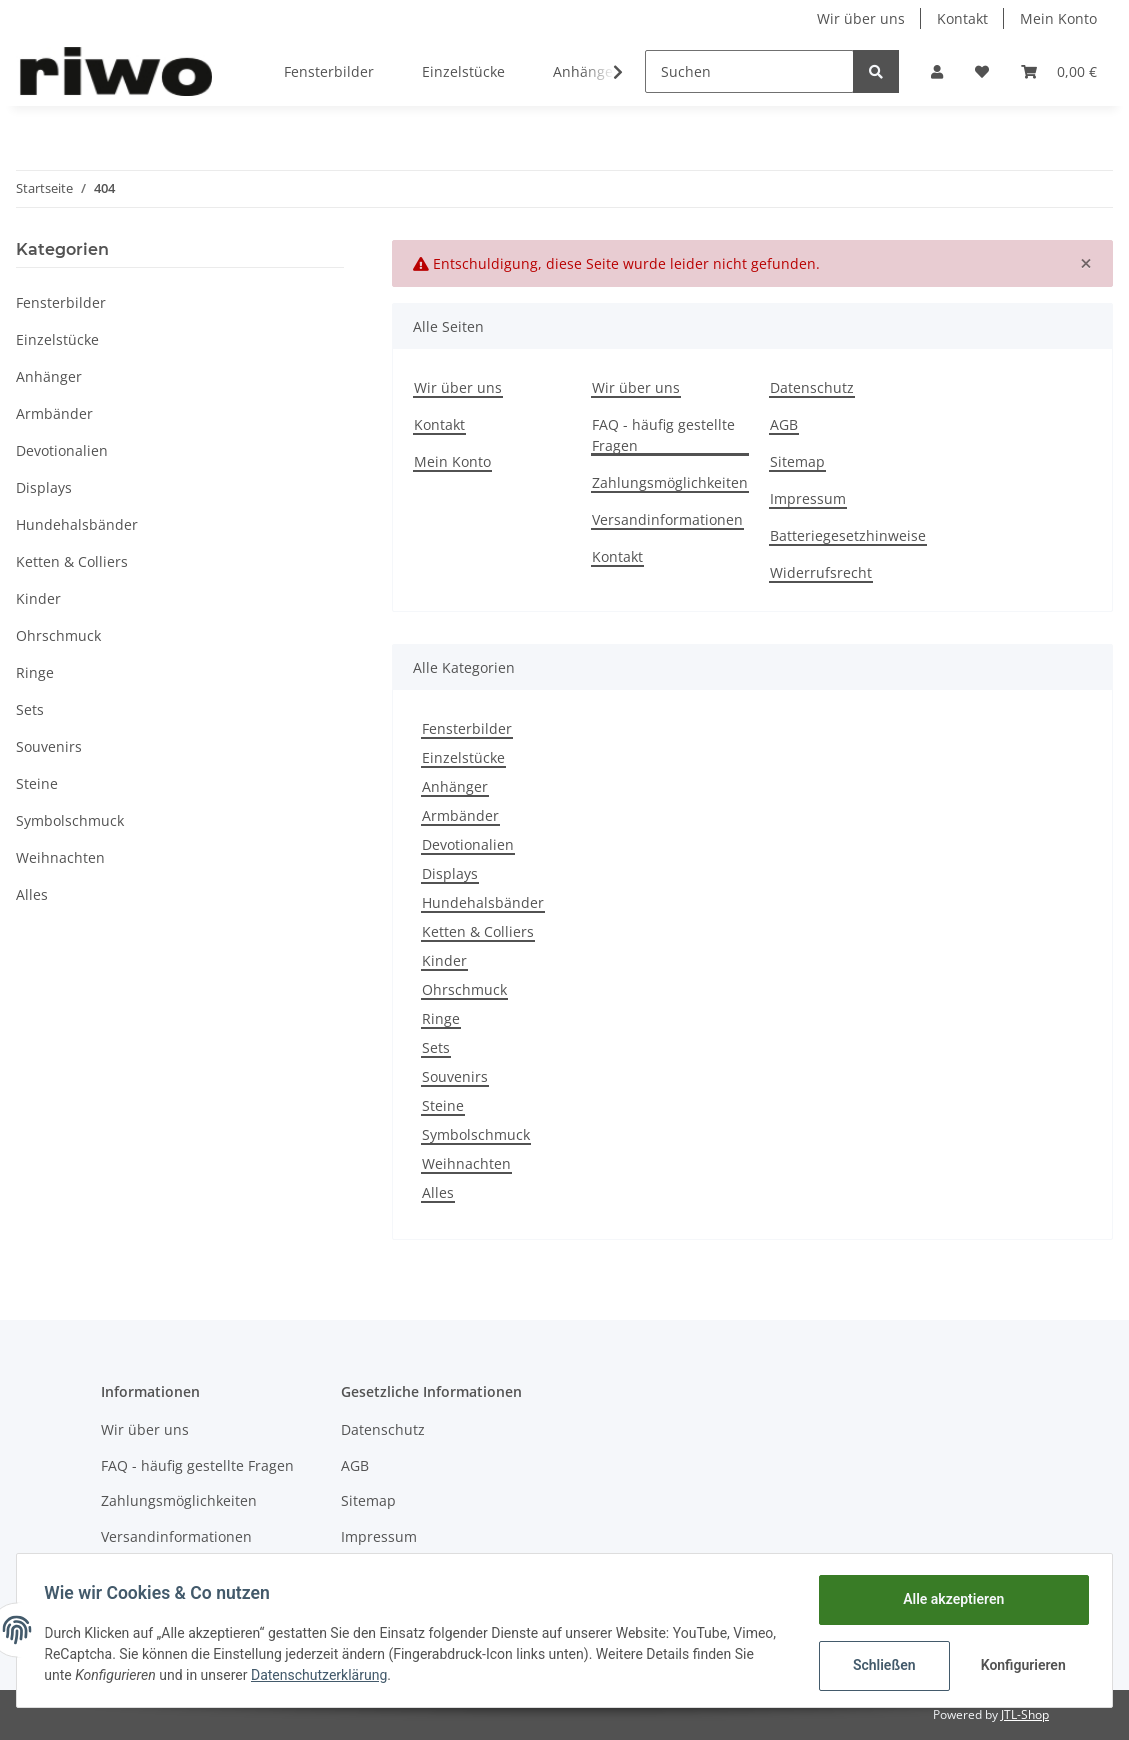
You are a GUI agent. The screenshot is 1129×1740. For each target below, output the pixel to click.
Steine (443, 1105)
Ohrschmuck (464, 989)
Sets (436, 1047)
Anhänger (455, 786)
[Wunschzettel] (982, 71)
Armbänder (460, 815)
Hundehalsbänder (483, 902)
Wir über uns (861, 18)
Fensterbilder (467, 728)
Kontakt (962, 18)
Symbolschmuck (476, 1134)
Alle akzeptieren (948, 1599)
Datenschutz (812, 387)
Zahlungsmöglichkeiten (670, 482)
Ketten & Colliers (478, 931)
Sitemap (797, 461)
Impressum (808, 498)
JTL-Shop (1025, 1714)
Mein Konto (1058, 18)
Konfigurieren (1020, 1665)
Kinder (444, 960)
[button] (937, 71)
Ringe (441, 1018)
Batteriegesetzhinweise (848, 535)
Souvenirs (455, 1076)
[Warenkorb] (1059, 71)
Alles (438, 1192)
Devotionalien (468, 844)
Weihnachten (466, 1163)
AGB (784, 424)
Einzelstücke (463, 757)
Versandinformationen (667, 519)
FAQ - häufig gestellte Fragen (663, 435)
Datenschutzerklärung (388, 1675)
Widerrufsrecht (821, 572)
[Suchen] (749, 71)
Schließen (879, 1665)
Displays (450, 873)
